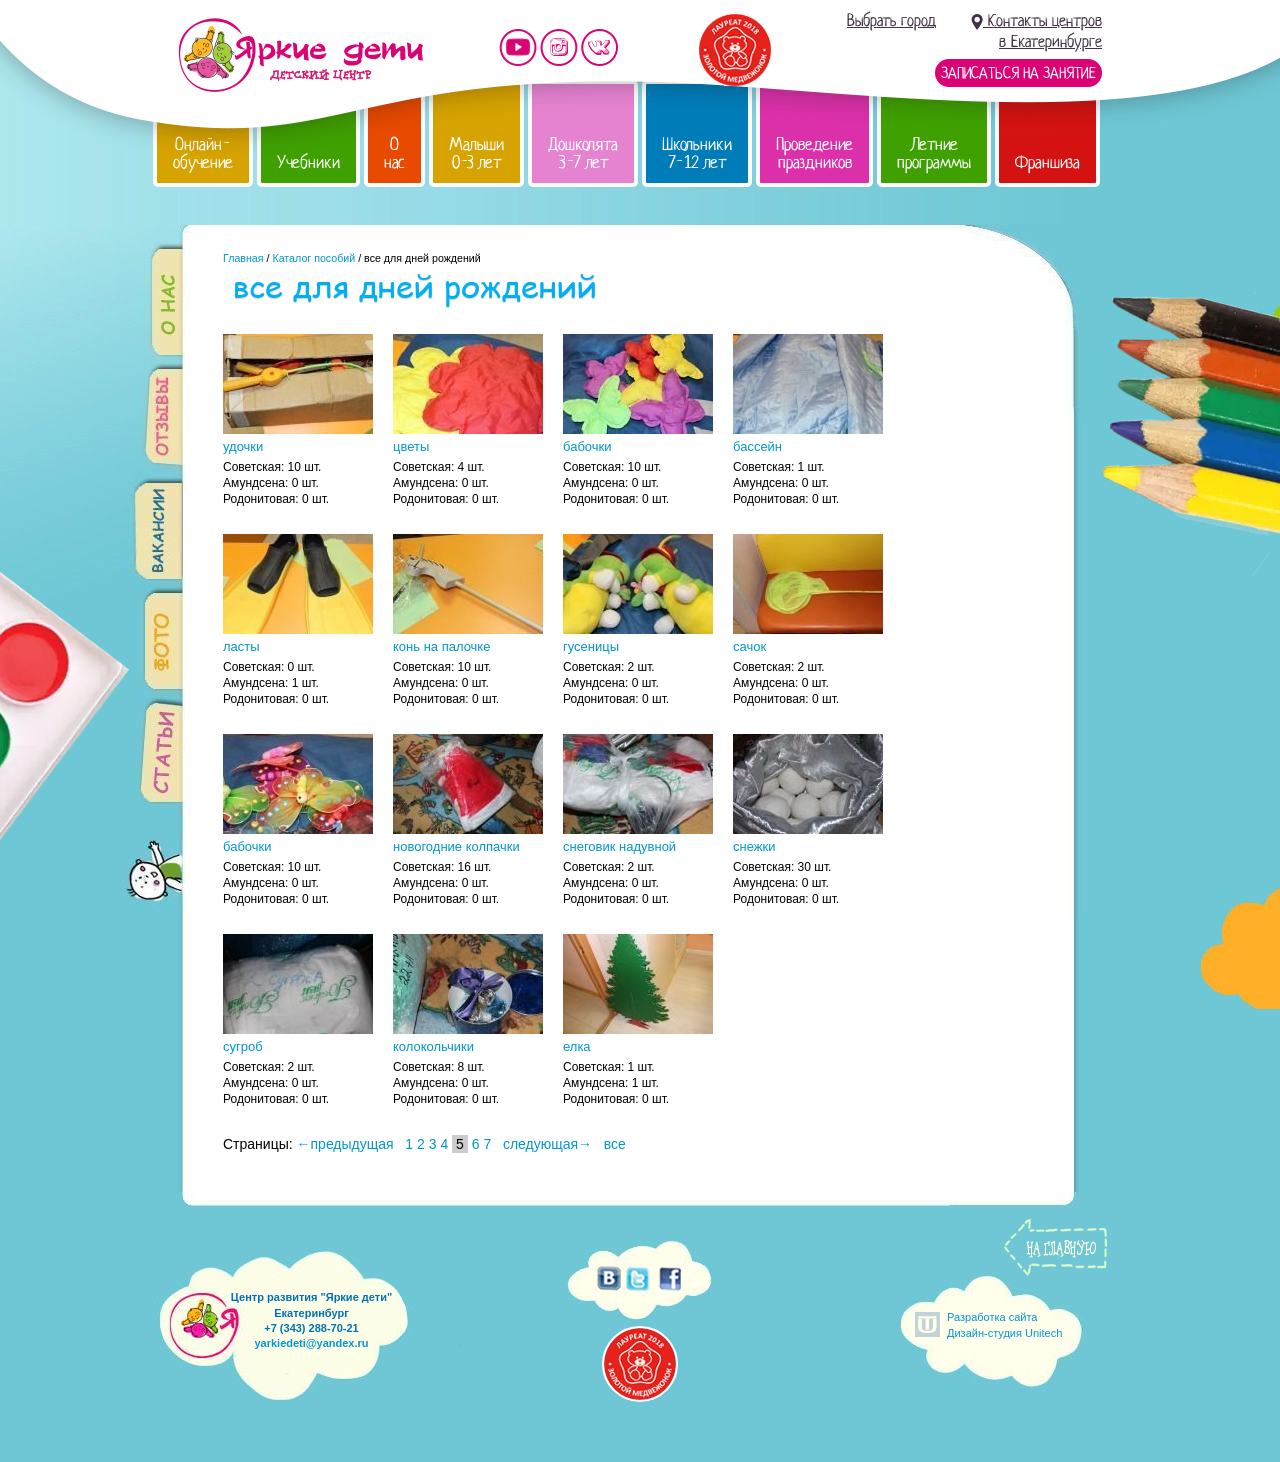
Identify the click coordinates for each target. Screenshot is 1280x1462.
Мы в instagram (559, 47)
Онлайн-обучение (203, 153)
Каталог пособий (313, 258)
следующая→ (547, 1144)
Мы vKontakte (600, 47)
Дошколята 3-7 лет (583, 153)
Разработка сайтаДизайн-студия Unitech (1004, 1324)
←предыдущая (345, 1144)
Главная (243, 258)
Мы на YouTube (518, 47)
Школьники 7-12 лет (697, 153)
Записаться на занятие (1018, 73)
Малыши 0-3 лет (476, 153)
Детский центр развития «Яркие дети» (300, 55)
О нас (394, 153)
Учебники (308, 162)
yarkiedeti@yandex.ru (311, 1343)
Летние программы (934, 153)
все (615, 1144)
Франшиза (1047, 162)
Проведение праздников (814, 153)
